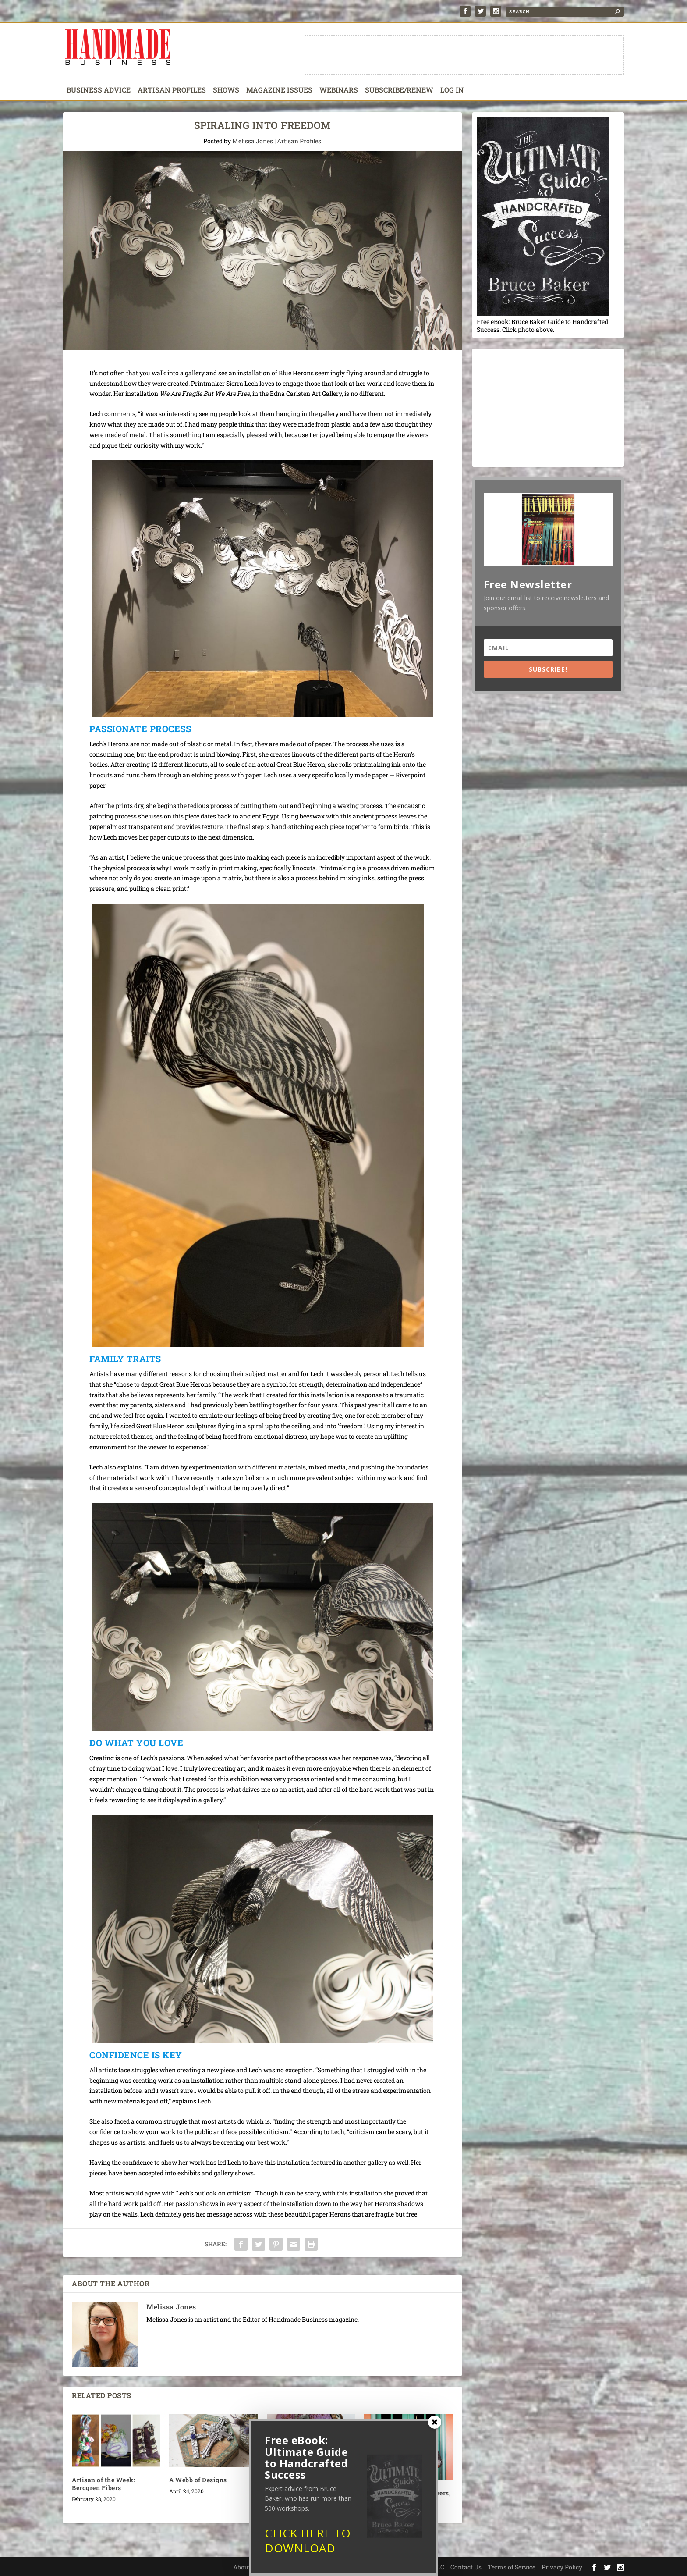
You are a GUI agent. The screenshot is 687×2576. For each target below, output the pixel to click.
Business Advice (99, 90)
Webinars (338, 90)
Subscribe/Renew (399, 90)
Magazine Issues (279, 90)
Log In (452, 90)
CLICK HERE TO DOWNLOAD (308, 2544)
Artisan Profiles (172, 90)
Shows (226, 90)
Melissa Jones (252, 141)
